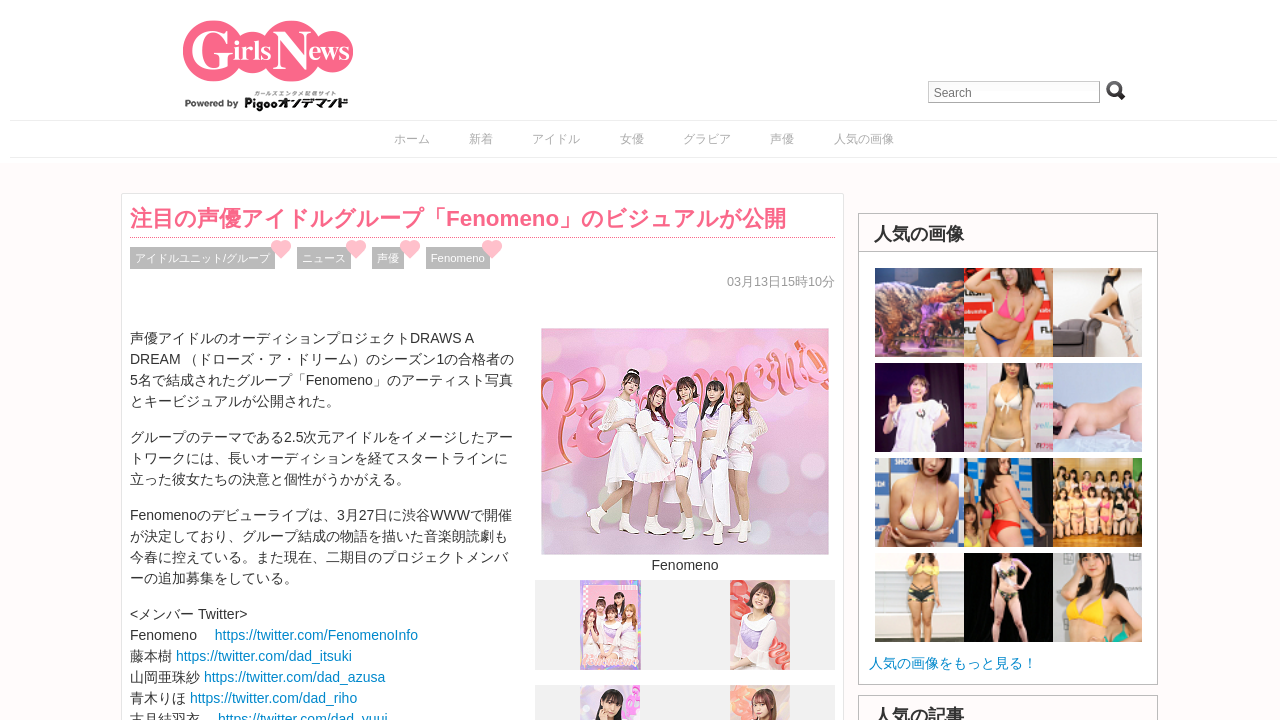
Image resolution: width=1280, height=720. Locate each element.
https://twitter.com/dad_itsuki (264, 656)
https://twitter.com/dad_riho (273, 698)
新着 (481, 139)
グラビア (707, 139)
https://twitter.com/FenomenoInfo (316, 635)
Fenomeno (458, 258)
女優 (632, 139)
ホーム (412, 139)
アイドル (556, 139)
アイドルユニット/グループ (202, 258)
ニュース (324, 258)
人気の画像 (864, 139)
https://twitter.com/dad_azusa (294, 677)
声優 (782, 139)
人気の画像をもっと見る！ (953, 663)
